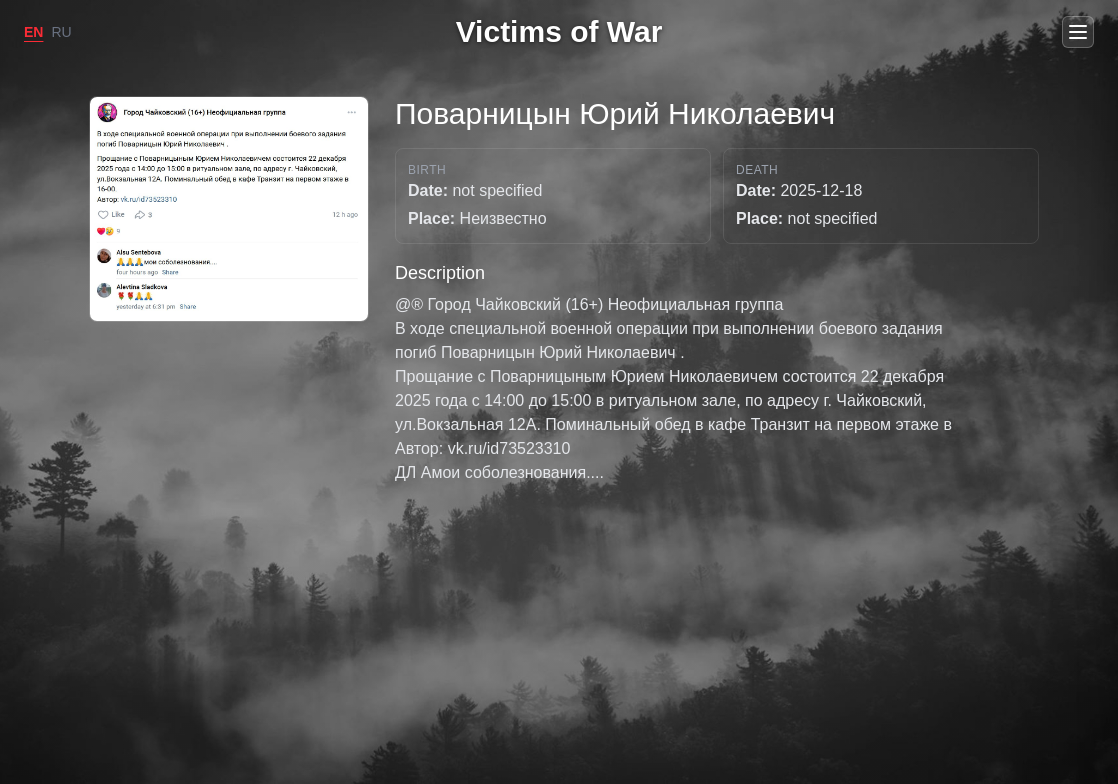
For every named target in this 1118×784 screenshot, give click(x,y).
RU (61, 32)
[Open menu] (1078, 32)
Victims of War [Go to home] (559, 31)
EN (33, 32)
